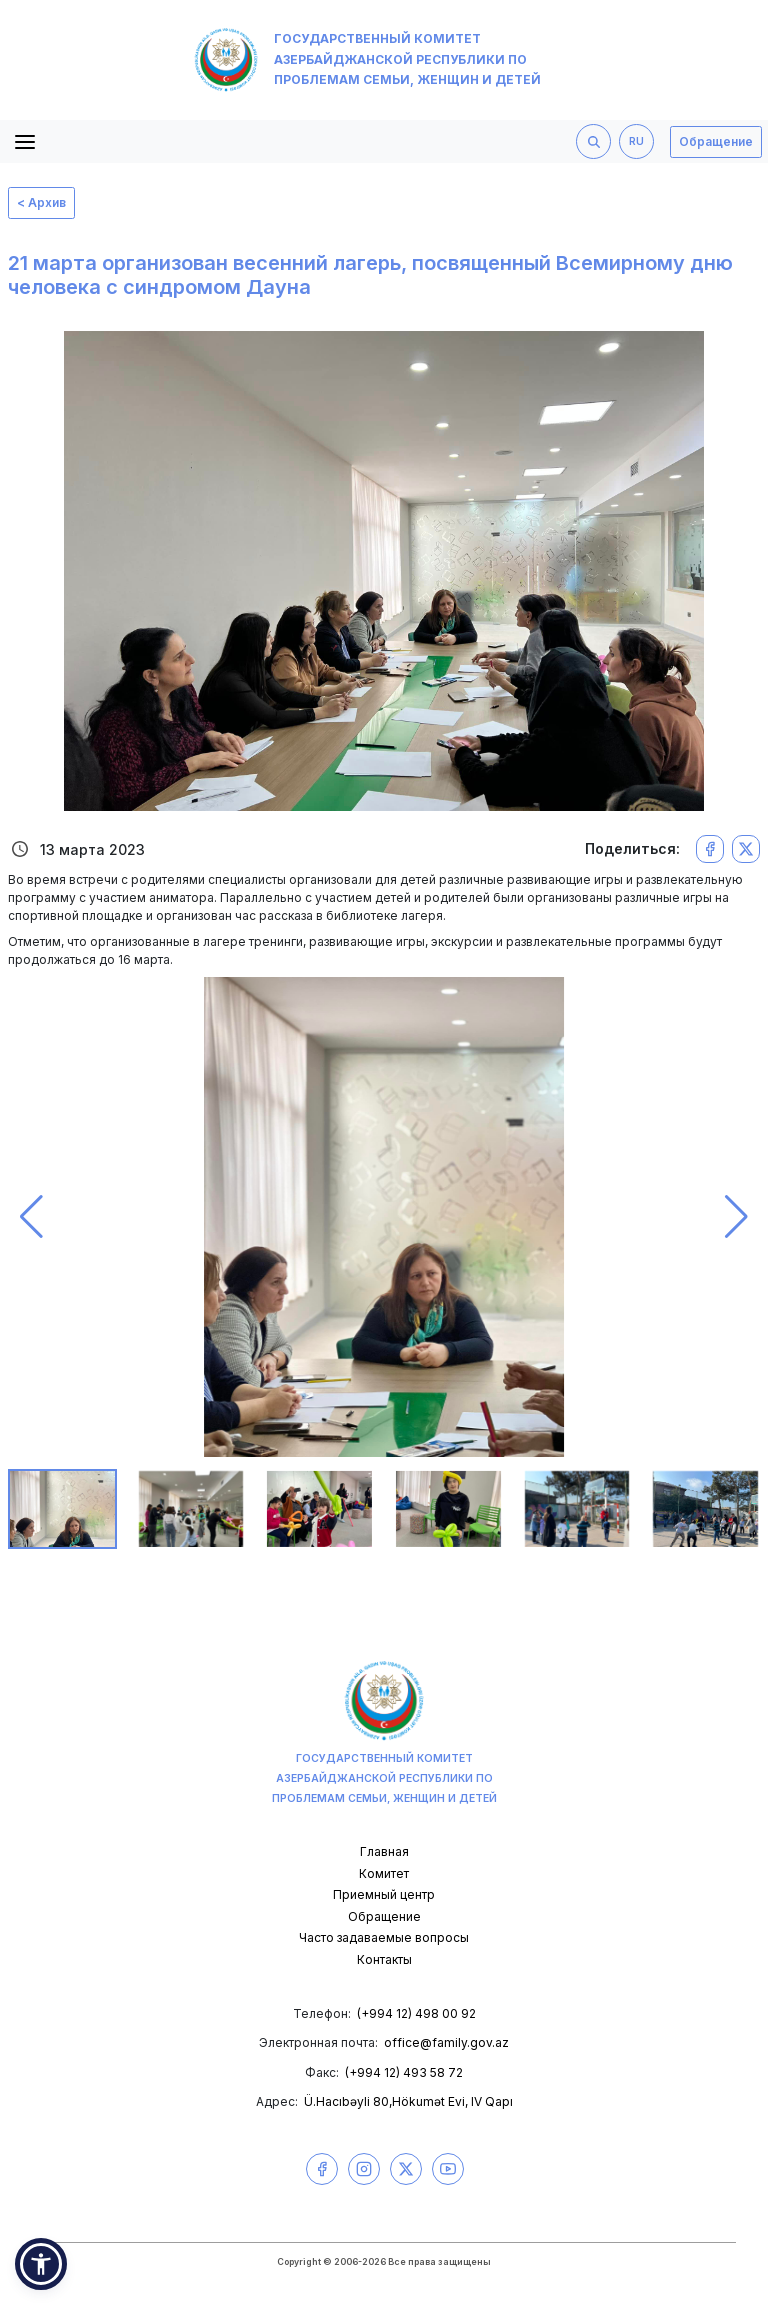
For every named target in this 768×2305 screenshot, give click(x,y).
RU (636, 141)
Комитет (384, 1873)
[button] (31, 1217)
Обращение (716, 141)
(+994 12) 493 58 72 (404, 2072)
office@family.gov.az (446, 2042)
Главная (384, 1851)
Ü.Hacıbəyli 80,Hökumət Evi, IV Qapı (408, 2101)
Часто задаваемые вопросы (384, 1937)
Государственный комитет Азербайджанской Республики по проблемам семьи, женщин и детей (367, 60)
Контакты (384, 1959)
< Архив (41, 202)
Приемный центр (384, 1894)
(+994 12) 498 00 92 (416, 2013)
